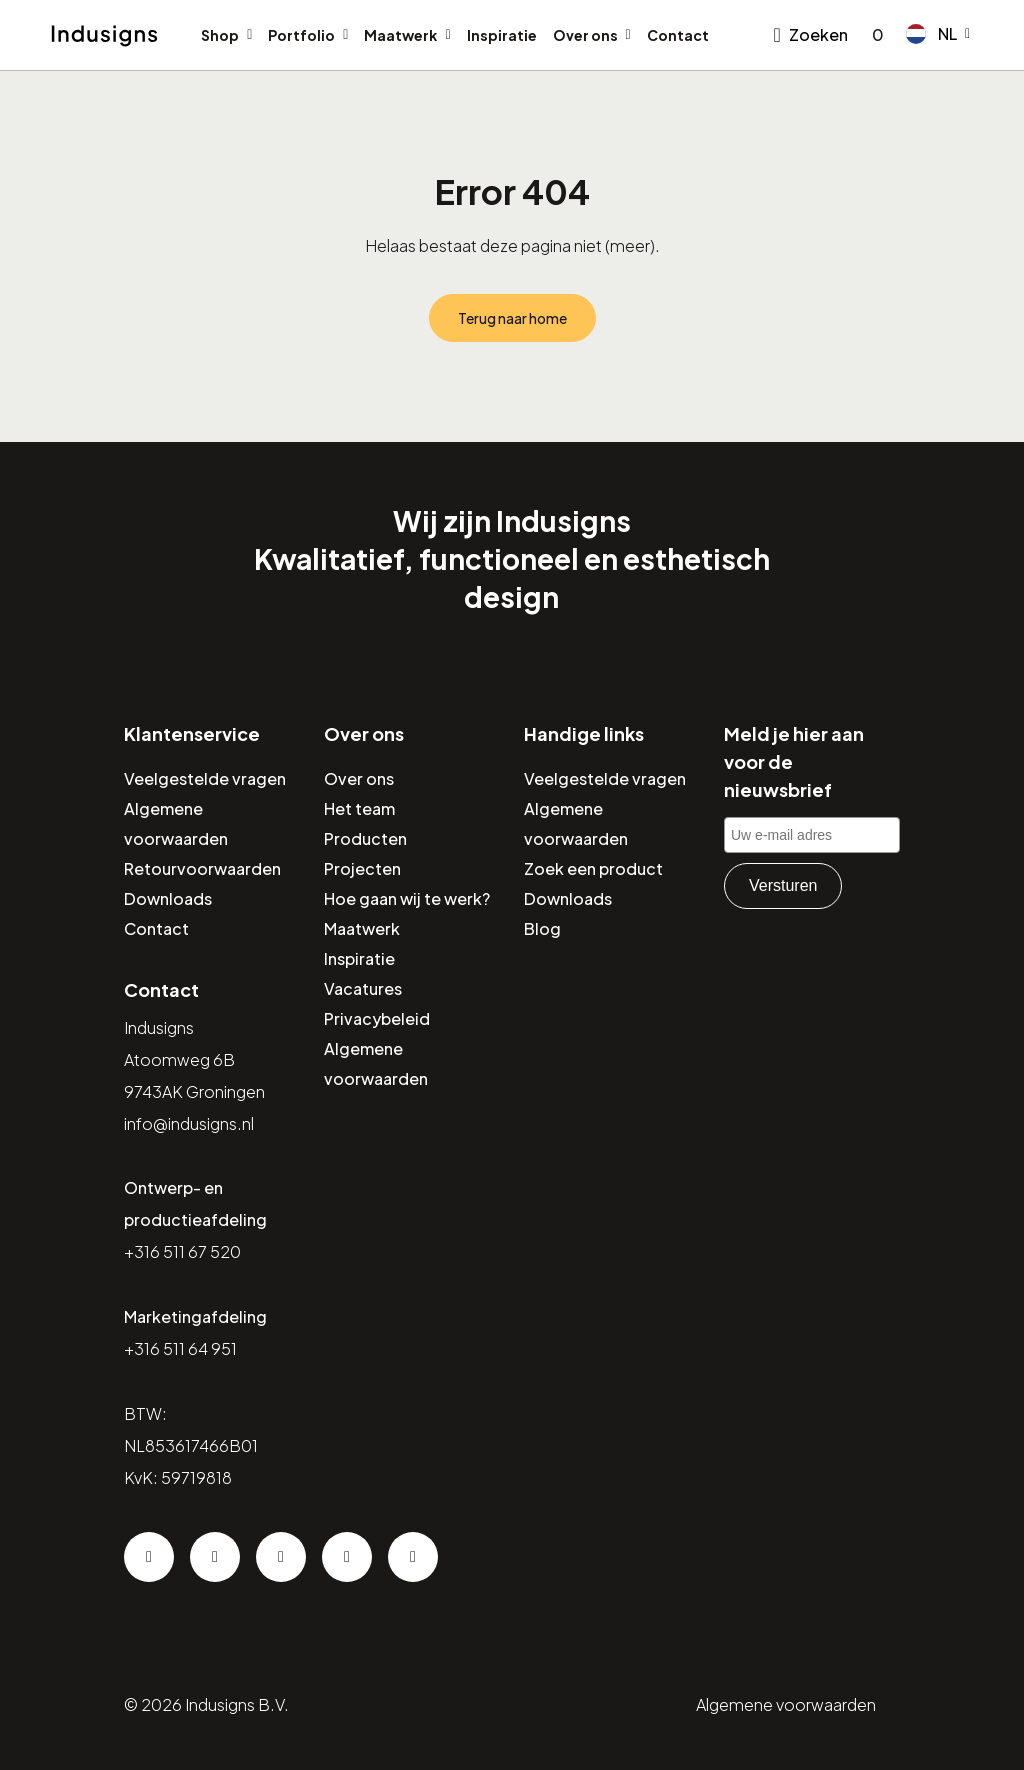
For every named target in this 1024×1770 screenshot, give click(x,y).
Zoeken (818, 34)
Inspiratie (502, 35)
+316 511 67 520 (182, 1251)
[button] (938, 34)
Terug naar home (512, 318)
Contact (678, 35)
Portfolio (301, 35)
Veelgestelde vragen (205, 778)
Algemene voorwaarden (786, 1704)
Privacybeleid (377, 1018)
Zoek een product (593, 868)
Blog (542, 928)
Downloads (168, 898)
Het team (359, 808)
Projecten (362, 868)
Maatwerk (400, 35)
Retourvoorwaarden (202, 868)
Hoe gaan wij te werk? (407, 898)
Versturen (783, 885)
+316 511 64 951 (180, 1348)
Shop (220, 35)
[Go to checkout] (874, 35)
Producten (365, 838)
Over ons (585, 35)
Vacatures (363, 988)
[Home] (104, 36)
